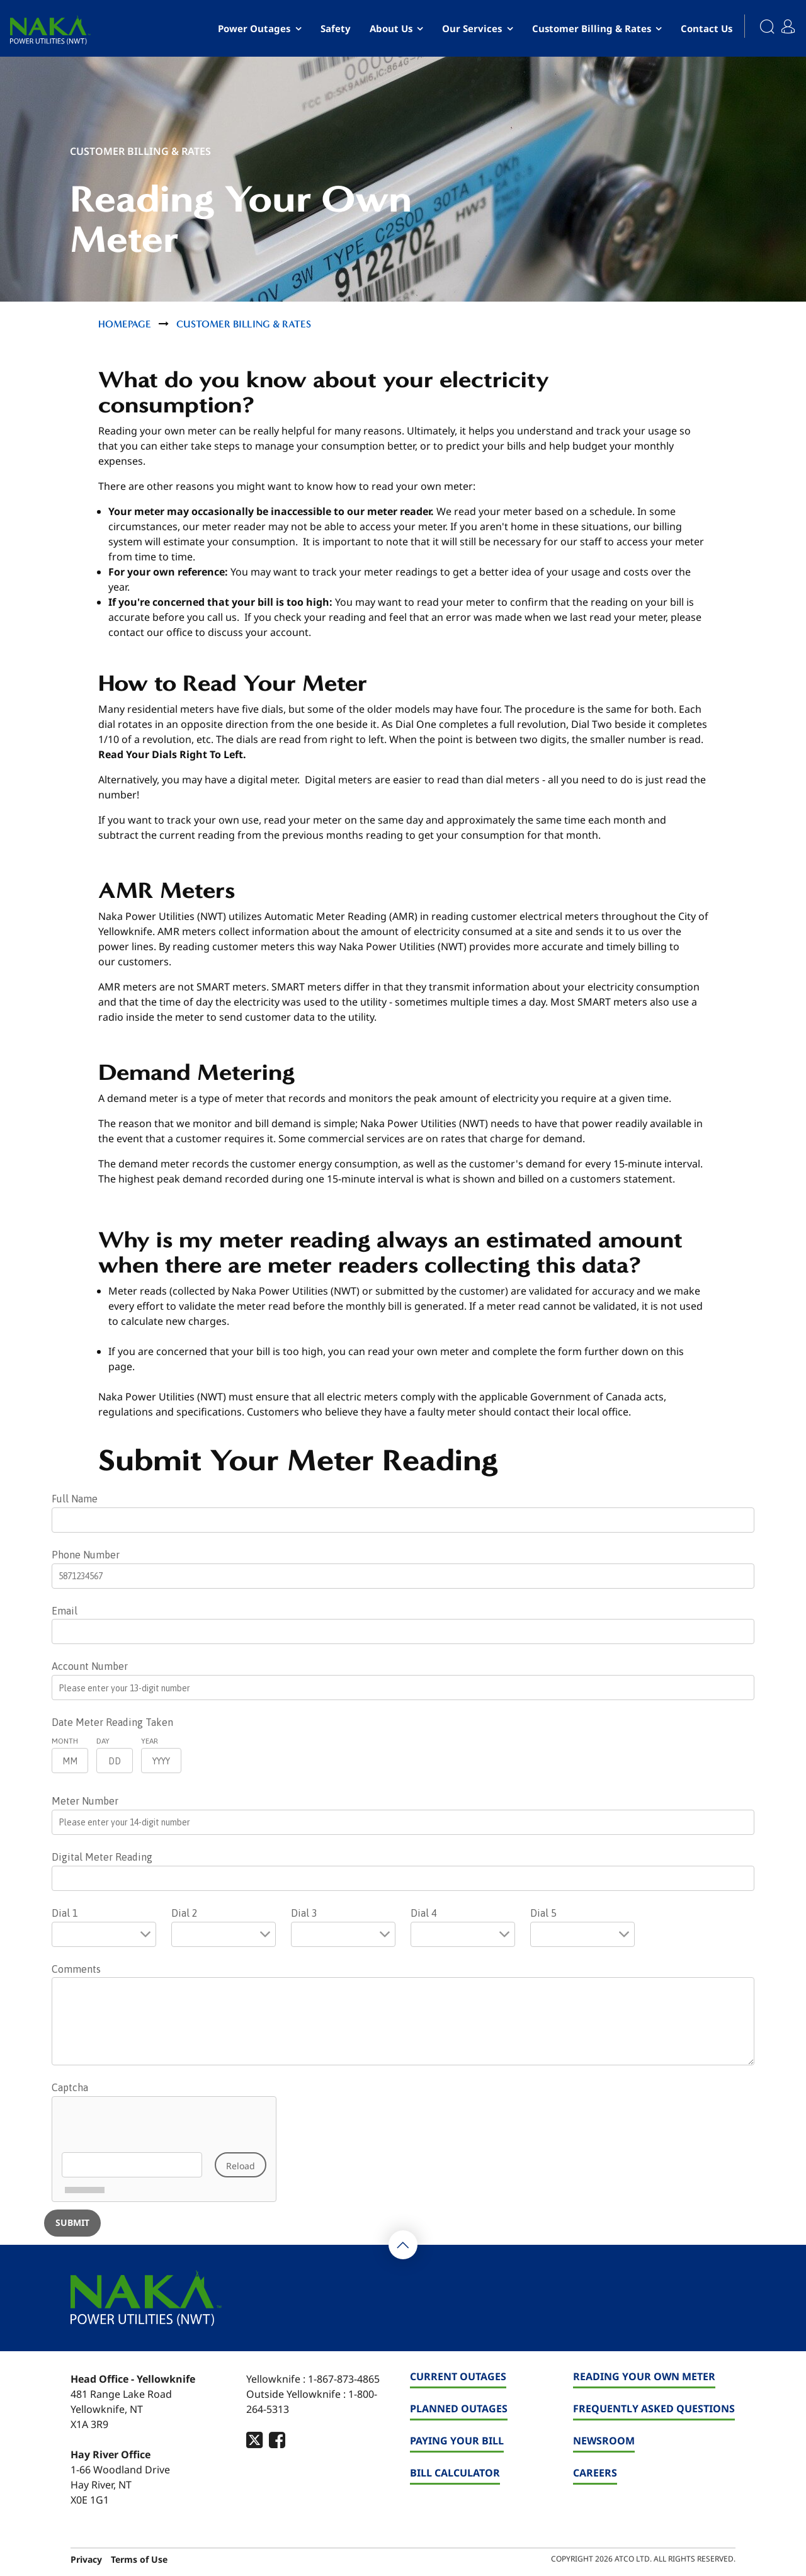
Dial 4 (424, 1913)
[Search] (760, 28)
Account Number (90, 1666)
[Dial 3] (343, 1934)
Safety (336, 28)
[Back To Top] (403, 2244)
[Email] (403, 1631)
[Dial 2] (223, 1934)
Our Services (472, 28)
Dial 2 (184, 1913)
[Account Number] (403, 1687)
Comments (76, 1969)
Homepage (124, 324)
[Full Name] (403, 1520)
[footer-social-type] (254, 2440)
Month (65, 1741)
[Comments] (403, 2021)
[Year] (161, 1760)
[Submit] (72, 2223)
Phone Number (86, 1554)
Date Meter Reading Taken (112, 1722)
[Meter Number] (403, 1822)
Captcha (70, 2087)
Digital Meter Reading (102, 1857)
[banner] (50, 30)
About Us (391, 28)
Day (103, 1741)
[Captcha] (164, 2149)
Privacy (86, 2559)
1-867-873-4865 (344, 2379)
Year (149, 1741)
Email (64, 1610)
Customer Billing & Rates (591, 28)
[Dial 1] (104, 1934)
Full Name (75, 1498)
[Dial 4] (463, 1934)
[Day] (114, 1760)
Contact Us (706, 28)
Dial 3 (304, 1913)
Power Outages (254, 28)
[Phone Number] (403, 1576)
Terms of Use (139, 2559)
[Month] (70, 1760)
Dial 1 (65, 1913)
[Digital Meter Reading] (403, 1878)
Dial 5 (543, 1913)
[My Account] (791, 21)
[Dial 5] (582, 1934)
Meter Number (85, 1801)
